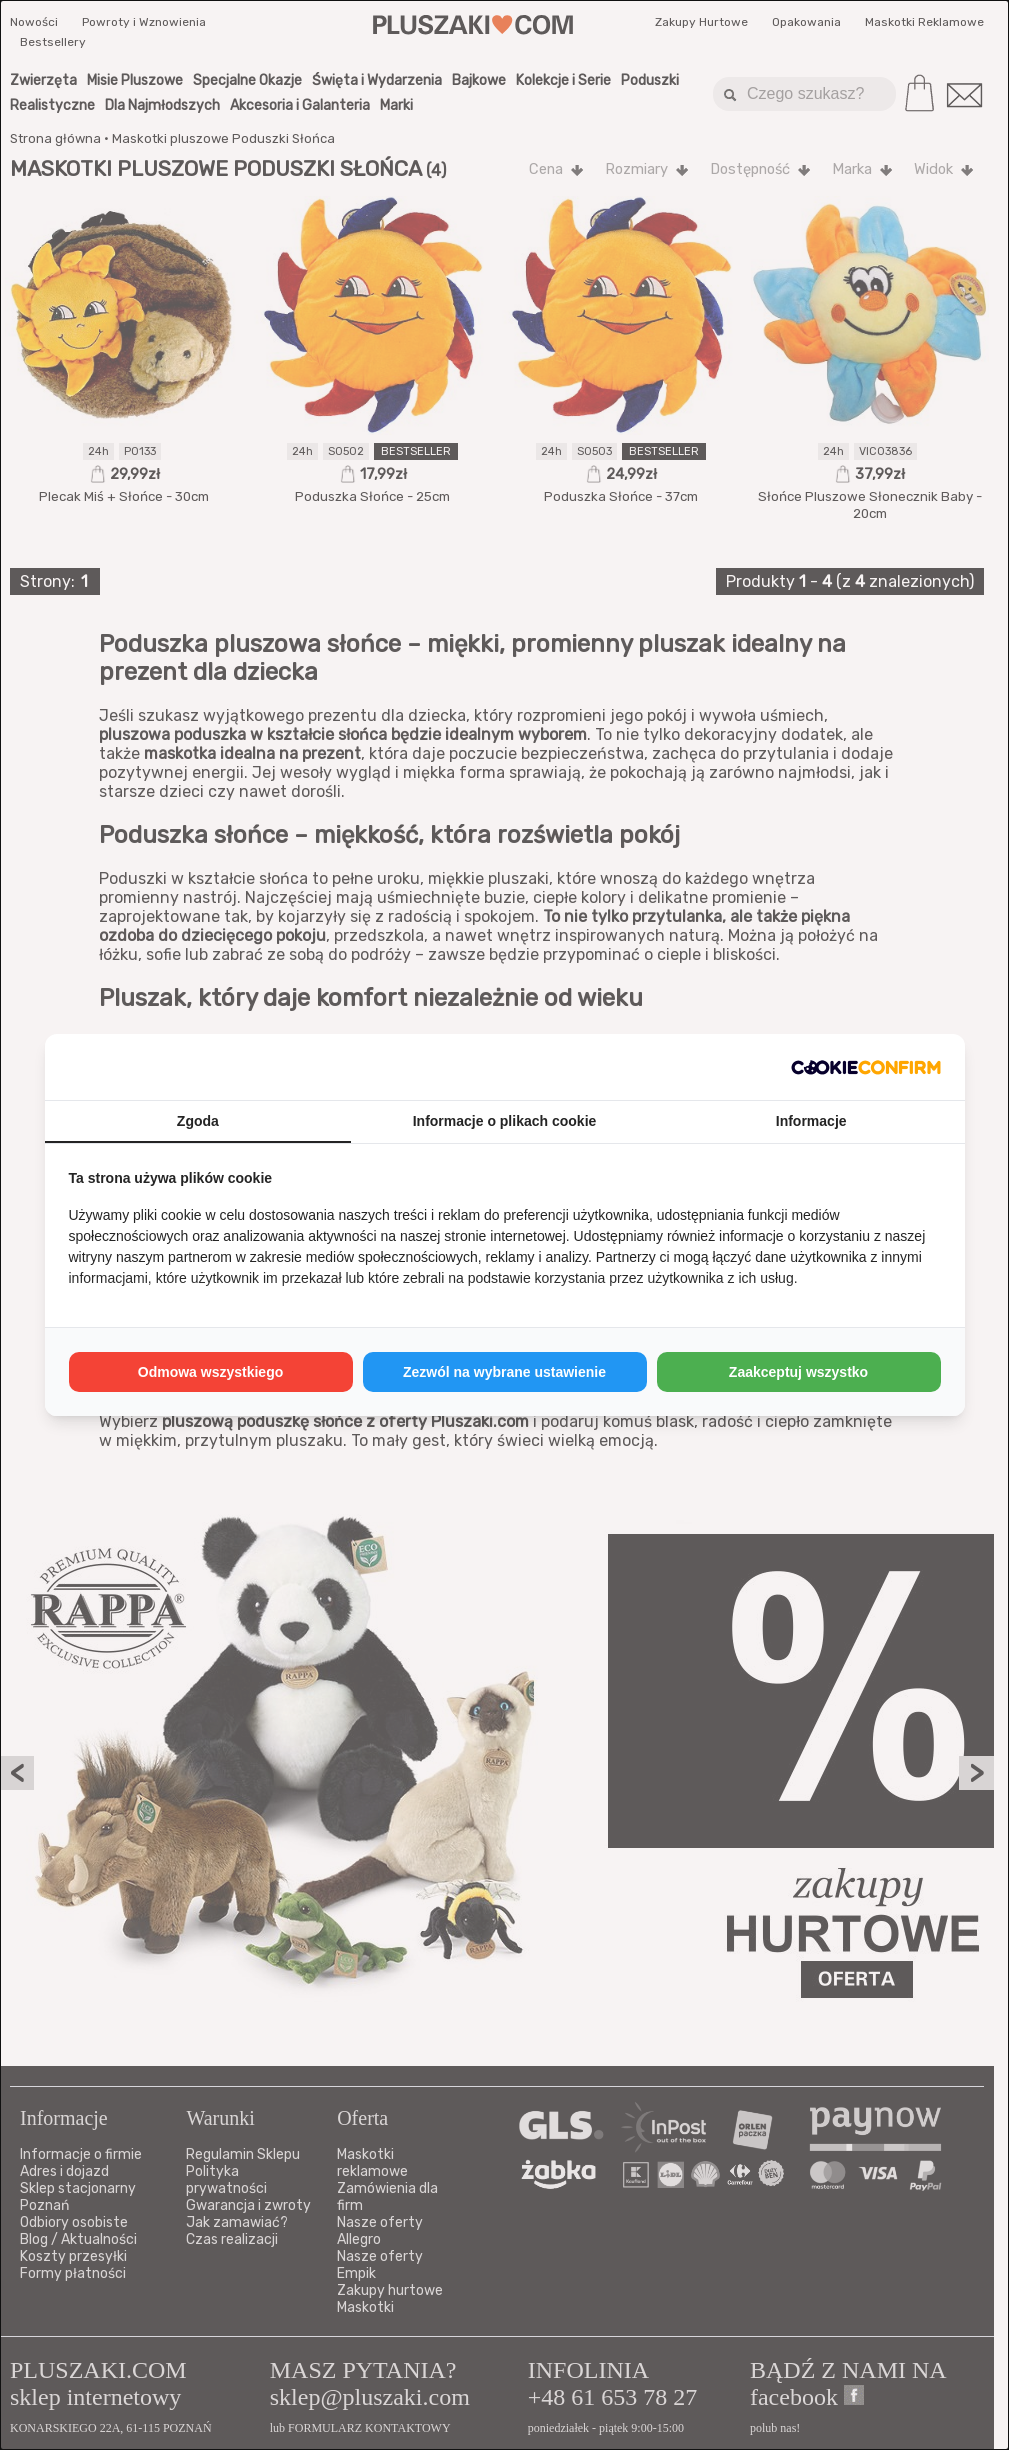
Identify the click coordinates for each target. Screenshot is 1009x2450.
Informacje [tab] (811, 1121)
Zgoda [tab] (198, 1121)
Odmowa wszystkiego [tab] (210, 1372)
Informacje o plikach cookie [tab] (505, 1121)
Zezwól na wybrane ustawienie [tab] (504, 1372)
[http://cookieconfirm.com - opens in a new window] (866, 1067)
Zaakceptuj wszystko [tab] (798, 1372)
